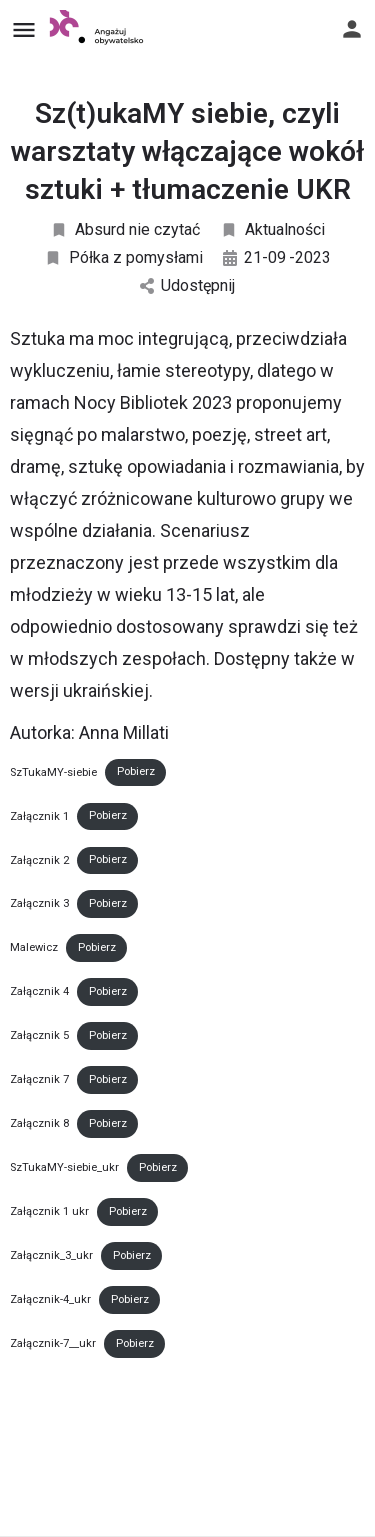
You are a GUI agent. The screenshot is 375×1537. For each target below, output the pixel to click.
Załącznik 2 (39, 859)
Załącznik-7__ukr (53, 1343)
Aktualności (272, 229)
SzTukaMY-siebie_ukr (64, 1167)
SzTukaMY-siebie (53, 771)
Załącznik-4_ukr (50, 1299)
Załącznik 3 (39, 903)
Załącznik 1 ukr (49, 1211)
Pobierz (136, 771)
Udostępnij (187, 285)
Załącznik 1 (39, 815)
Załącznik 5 (39, 1035)
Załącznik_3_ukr (51, 1255)
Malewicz (34, 947)
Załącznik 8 (39, 1123)
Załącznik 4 (39, 991)
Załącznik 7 (39, 1079)
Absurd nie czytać (125, 229)
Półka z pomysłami (123, 257)
